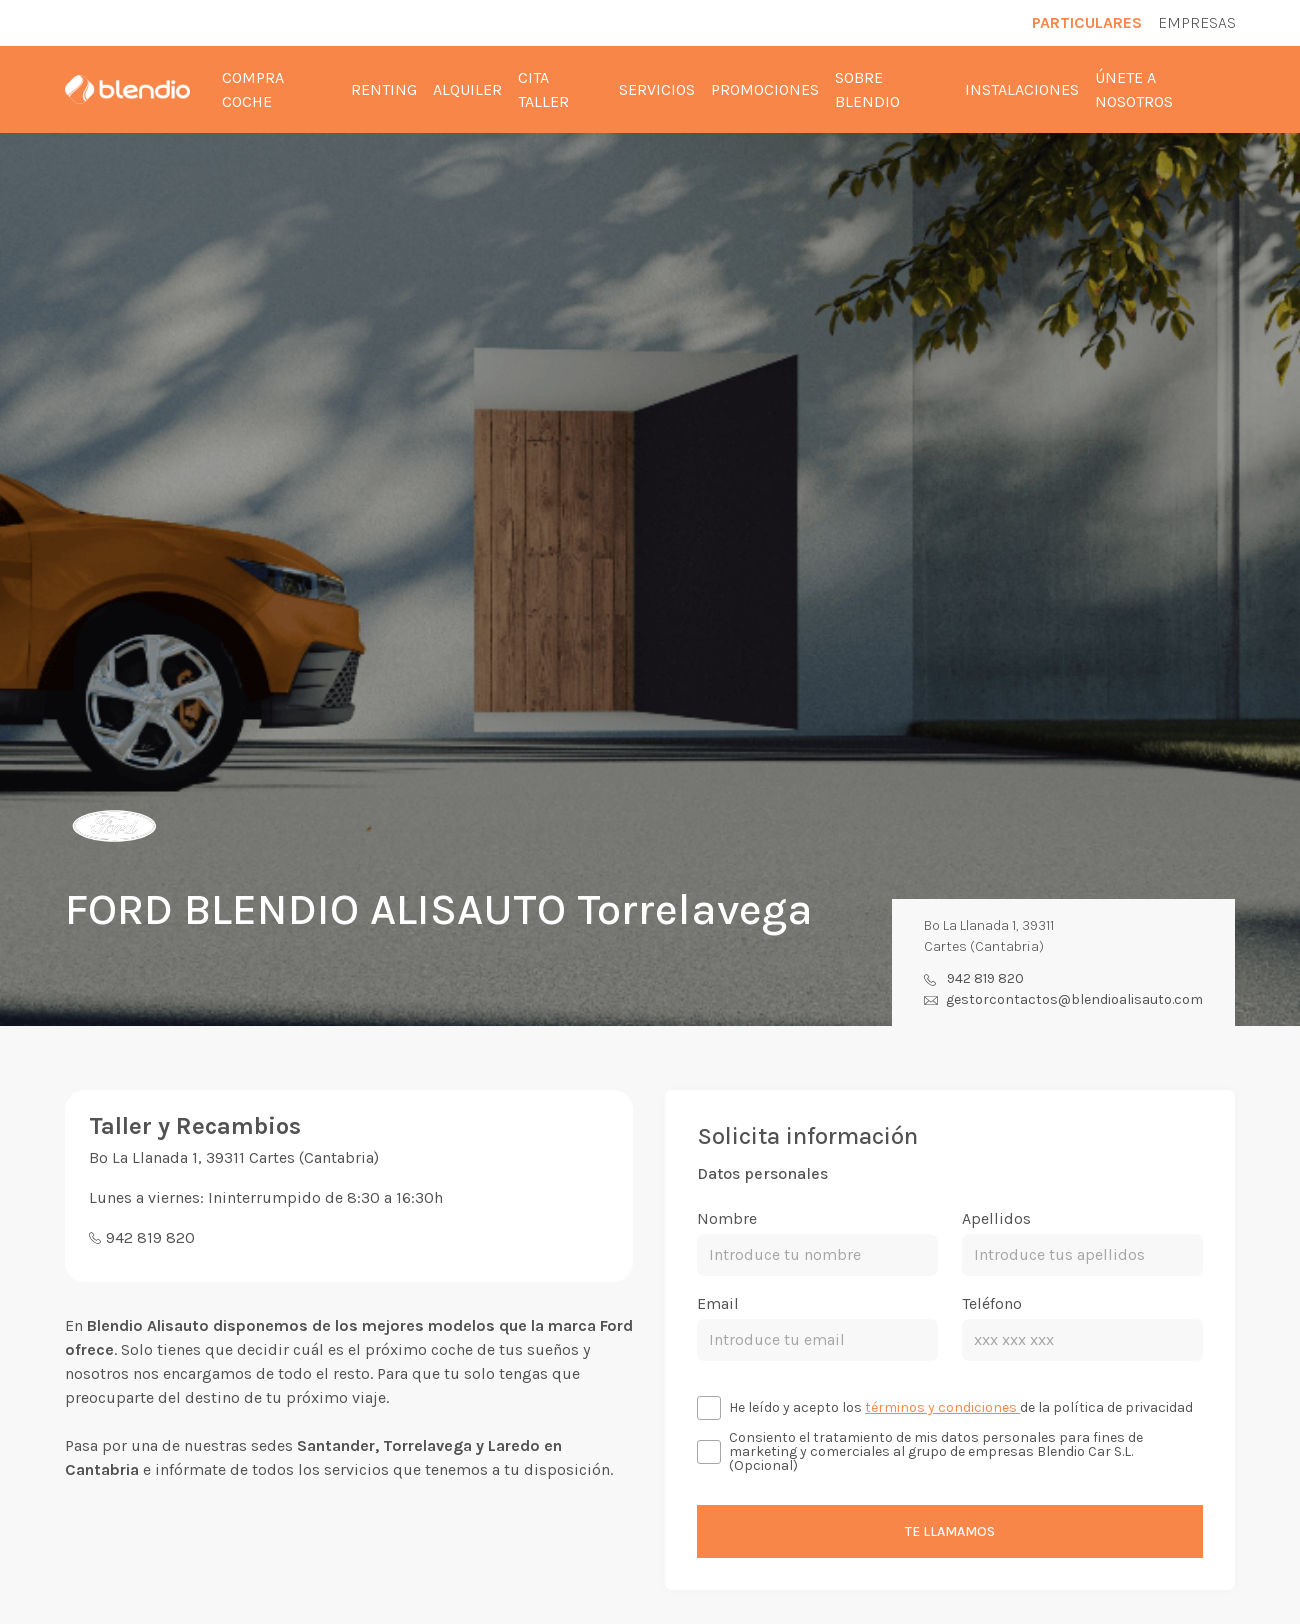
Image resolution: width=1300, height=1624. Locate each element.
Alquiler (467, 89)
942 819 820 (985, 978)
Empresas (1197, 22)
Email (718, 1303)
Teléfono (992, 1303)
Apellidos (996, 1218)
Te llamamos (950, 1531)
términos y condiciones (942, 1407)
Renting (384, 89)
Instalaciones (1022, 89)
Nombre (727, 1218)
